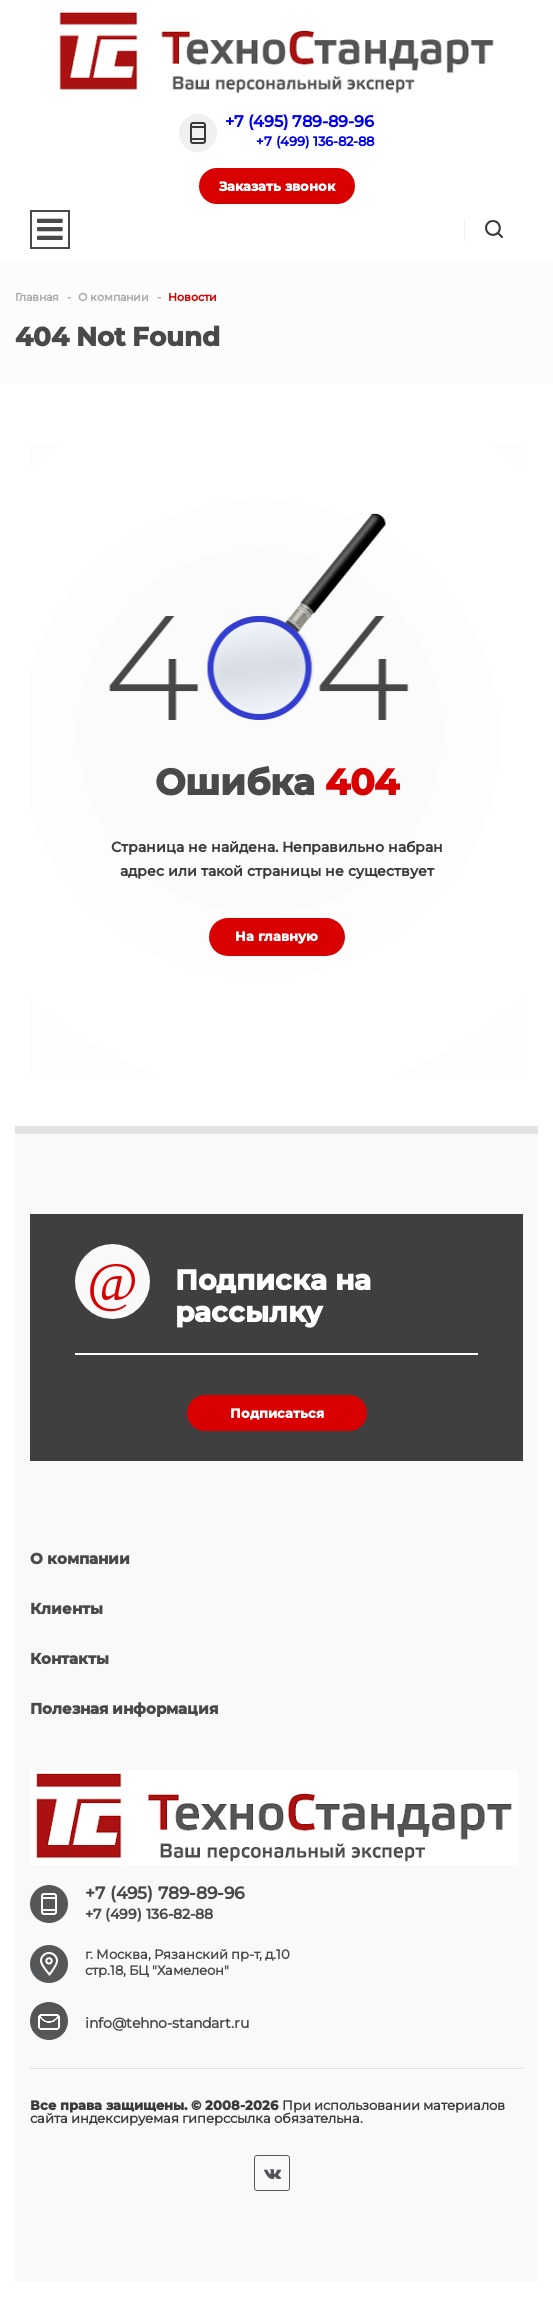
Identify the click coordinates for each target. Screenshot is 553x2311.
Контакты (69, 1658)
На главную (276, 936)
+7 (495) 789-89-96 (299, 121)
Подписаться (277, 1413)
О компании (80, 1558)
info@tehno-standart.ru (167, 2023)
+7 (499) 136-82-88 (315, 141)
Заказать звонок (277, 186)
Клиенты (66, 1608)
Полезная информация (124, 1708)
